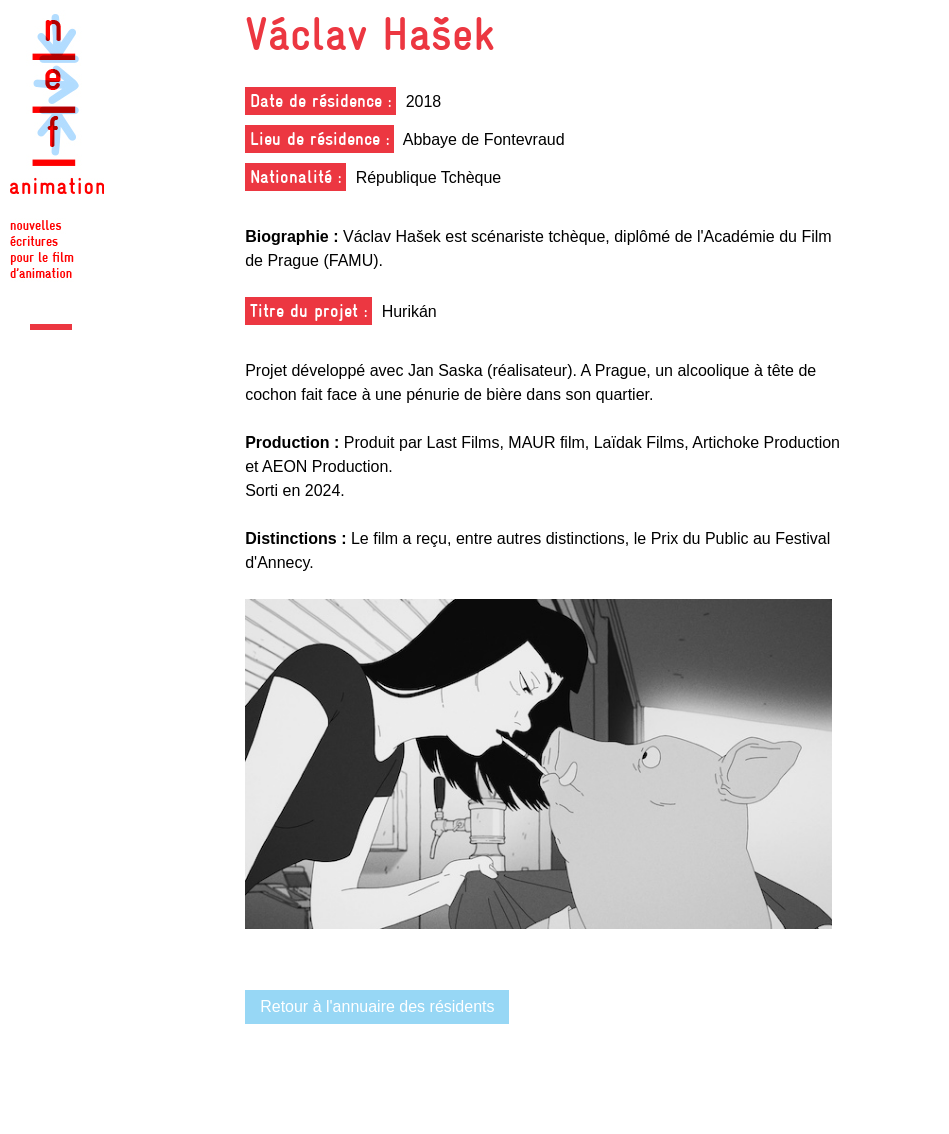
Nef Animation (57, 150)
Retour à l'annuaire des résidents (377, 1006)
